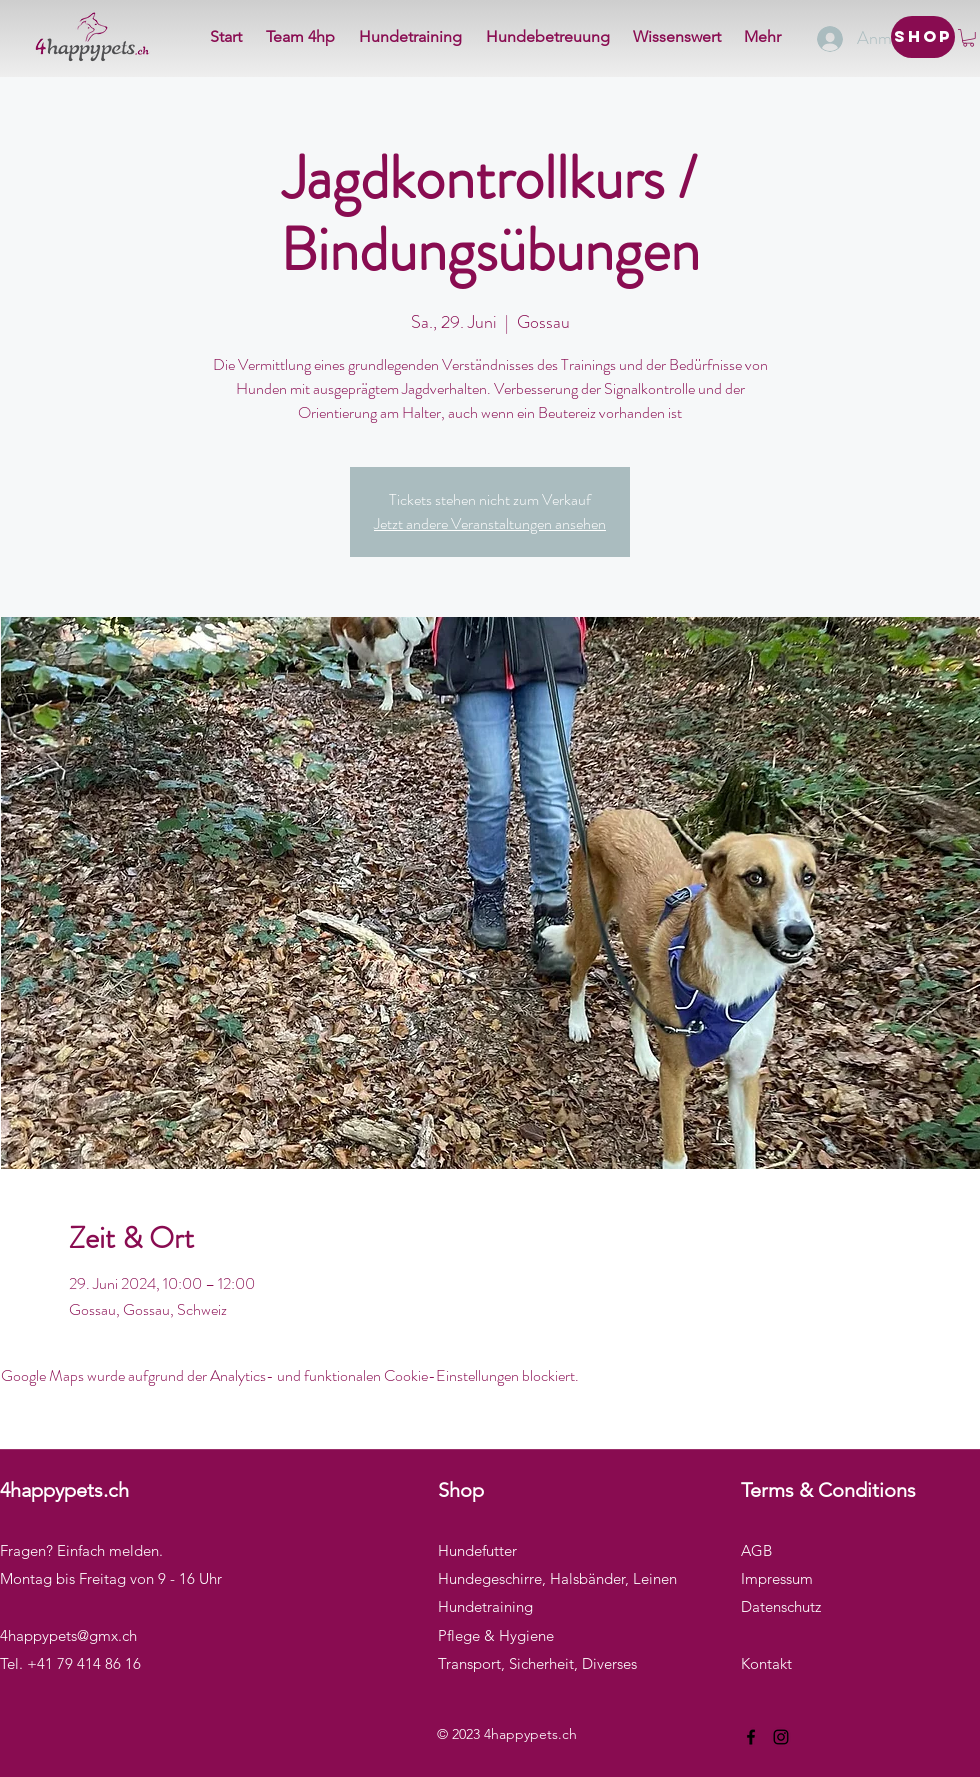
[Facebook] (751, 1737)
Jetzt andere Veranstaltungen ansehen (490, 523)
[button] (968, 38)
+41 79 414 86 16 (84, 1663)
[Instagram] (781, 1737)
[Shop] (923, 37)
